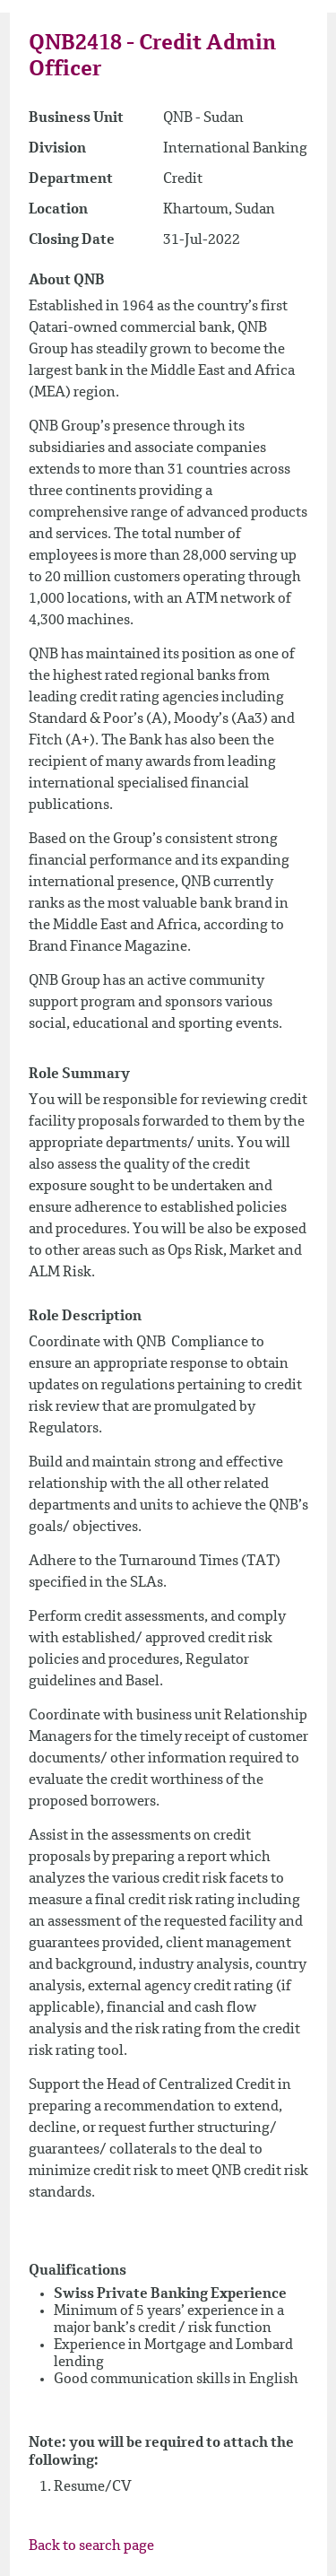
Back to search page (91, 2546)
